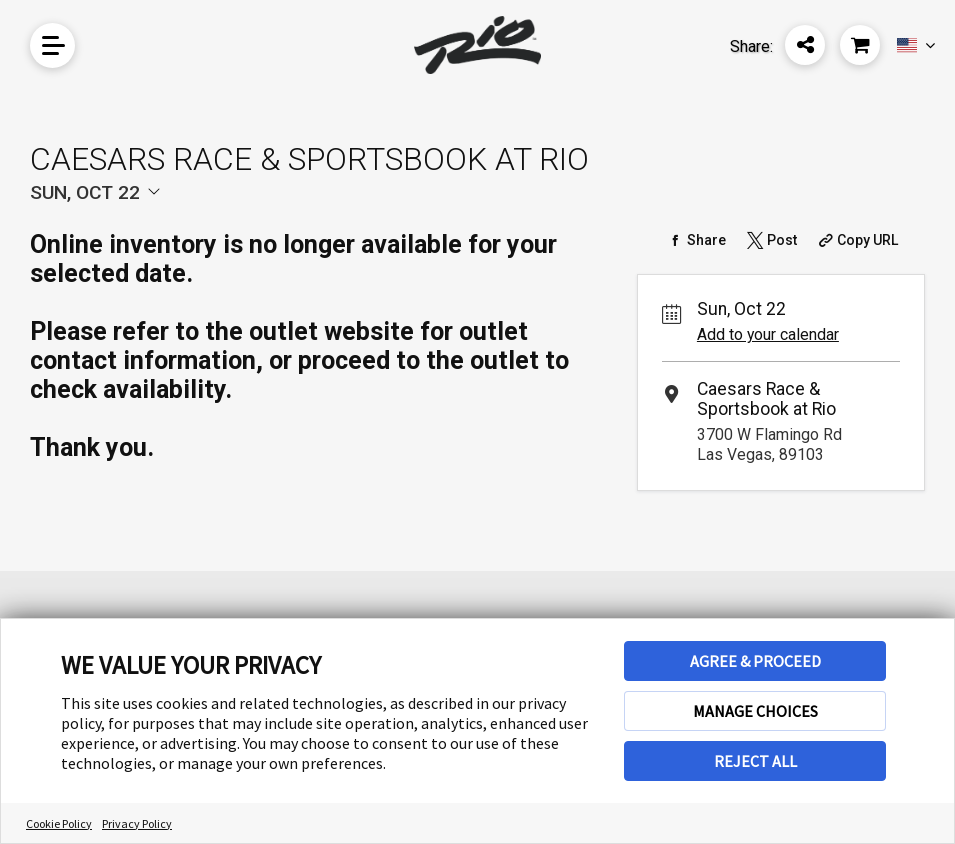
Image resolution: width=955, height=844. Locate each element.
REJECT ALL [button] (755, 761)
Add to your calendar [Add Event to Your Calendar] (768, 334)
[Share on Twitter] (770, 240)
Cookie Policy (59, 823)
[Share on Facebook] (695, 240)
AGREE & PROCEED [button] (755, 661)
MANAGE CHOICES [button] (755, 711)
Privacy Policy (137, 823)
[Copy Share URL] (855, 240)
